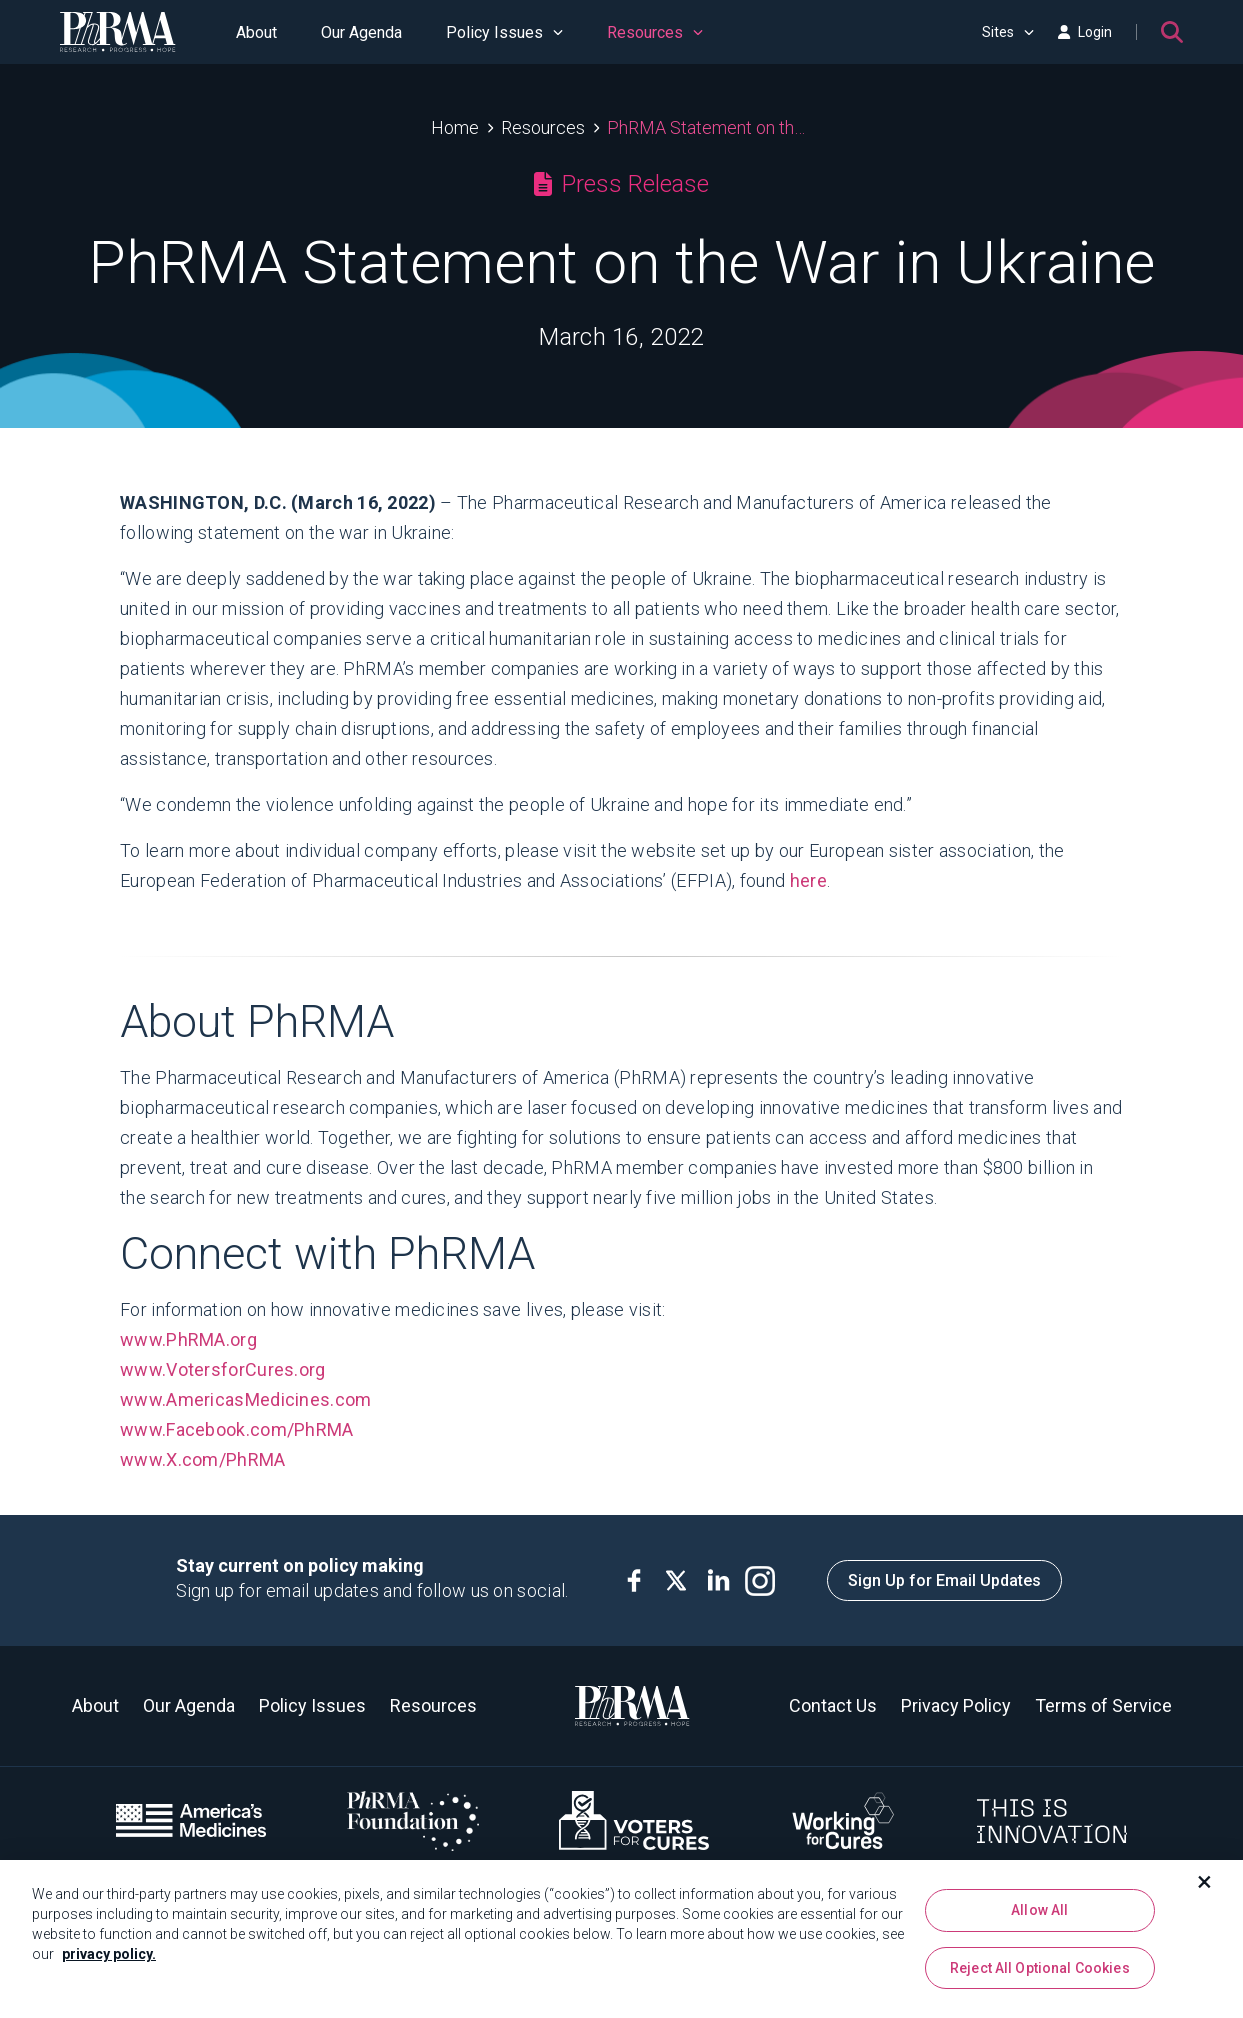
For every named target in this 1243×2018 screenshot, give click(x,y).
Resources (655, 32)
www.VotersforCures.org (223, 1369)
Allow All (1039, 1917)
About (256, 32)
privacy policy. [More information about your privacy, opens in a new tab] (109, 1961)
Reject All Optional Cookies (1040, 1975)
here (808, 880)
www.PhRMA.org (188, 1339)
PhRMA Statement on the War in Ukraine (709, 127)
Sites (1008, 32)
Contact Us (833, 1705)
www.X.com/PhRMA (205, 1459)
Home (455, 127)
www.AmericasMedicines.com (246, 1399)
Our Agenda (361, 32)
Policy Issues (504, 32)
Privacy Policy (956, 1705)
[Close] (1205, 1889)
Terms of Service (1103, 1705)
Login (1085, 32)
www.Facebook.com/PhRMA (239, 1429)
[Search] (1172, 32)
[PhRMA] (118, 32)
